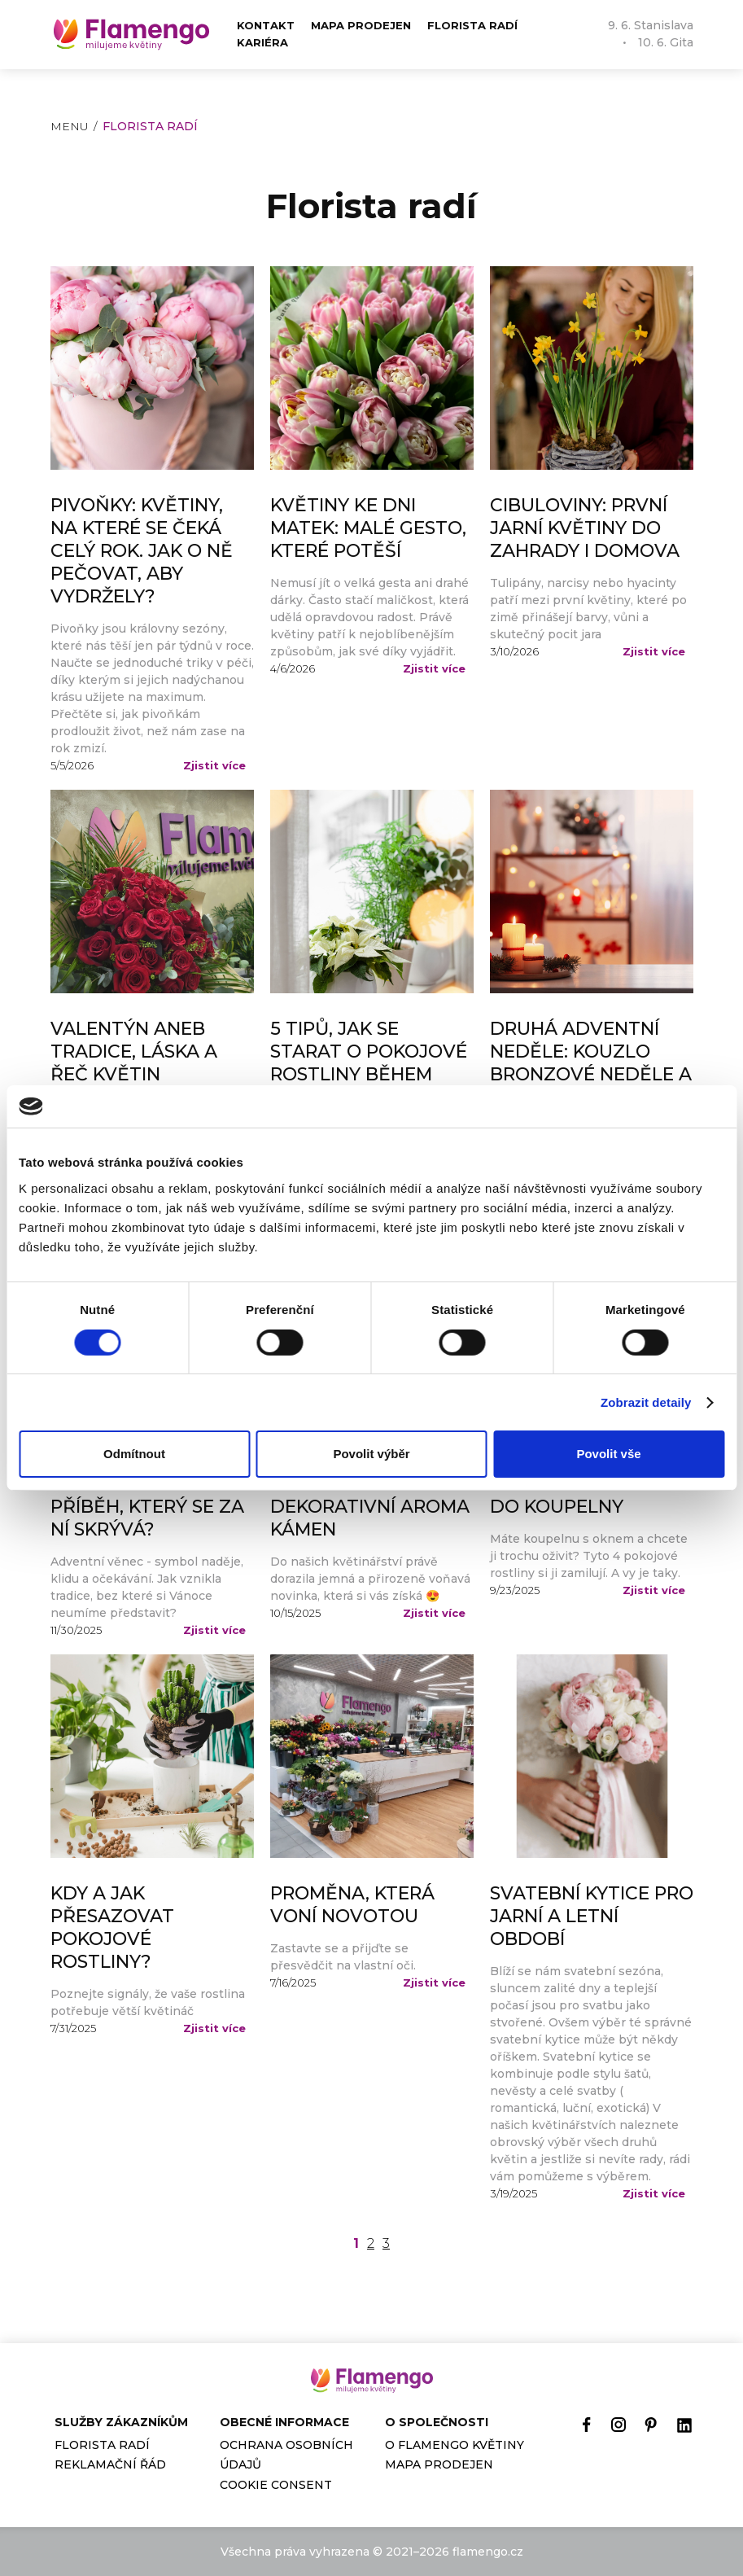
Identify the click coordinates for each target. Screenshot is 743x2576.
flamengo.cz (487, 2551)
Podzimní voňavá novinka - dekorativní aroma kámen (370, 1495)
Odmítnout (134, 1454)
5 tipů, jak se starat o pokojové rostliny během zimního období (368, 1063)
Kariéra (262, 42)
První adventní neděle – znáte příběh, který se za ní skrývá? (147, 1495)
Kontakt (266, 25)
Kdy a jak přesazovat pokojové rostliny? (112, 1927)
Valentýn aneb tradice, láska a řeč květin (133, 1051)
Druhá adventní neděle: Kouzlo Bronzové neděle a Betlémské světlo (591, 1063)
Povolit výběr (371, 1454)
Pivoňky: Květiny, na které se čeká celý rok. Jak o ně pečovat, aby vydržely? (141, 550)
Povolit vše (608, 1454)
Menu (69, 126)
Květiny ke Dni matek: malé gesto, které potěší (368, 528)
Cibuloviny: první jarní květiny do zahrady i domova (585, 528)
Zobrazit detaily (646, 1402)
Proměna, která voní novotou (352, 1904)
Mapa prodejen (361, 25)
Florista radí (472, 25)
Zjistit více (214, 765)
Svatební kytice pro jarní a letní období (591, 1916)
